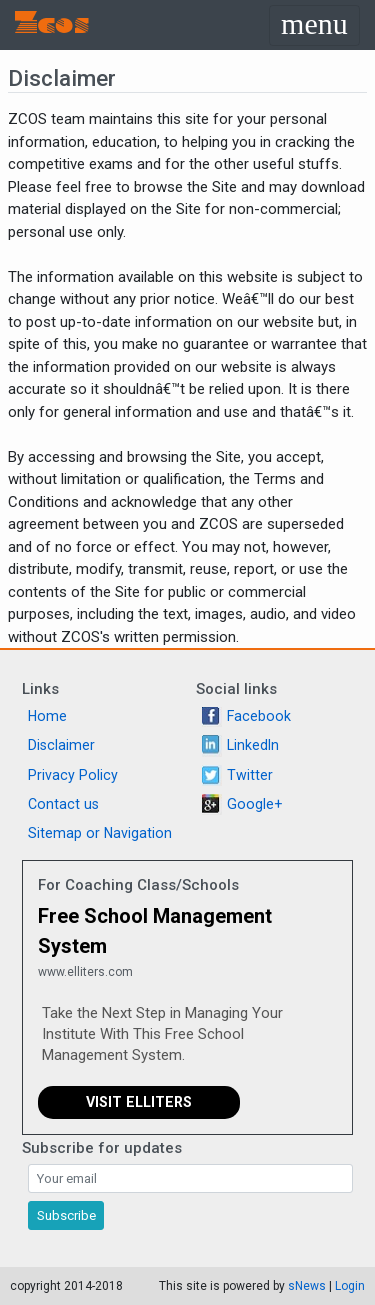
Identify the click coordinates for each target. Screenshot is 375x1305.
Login (350, 1286)
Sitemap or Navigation (100, 833)
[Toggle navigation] (314, 25)
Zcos (52, 25)
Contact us (63, 804)
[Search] (190, 1178)
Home (47, 716)
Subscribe (66, 1215)
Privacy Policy (73, 775)
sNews (307, 1286)
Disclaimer (61, 745)
